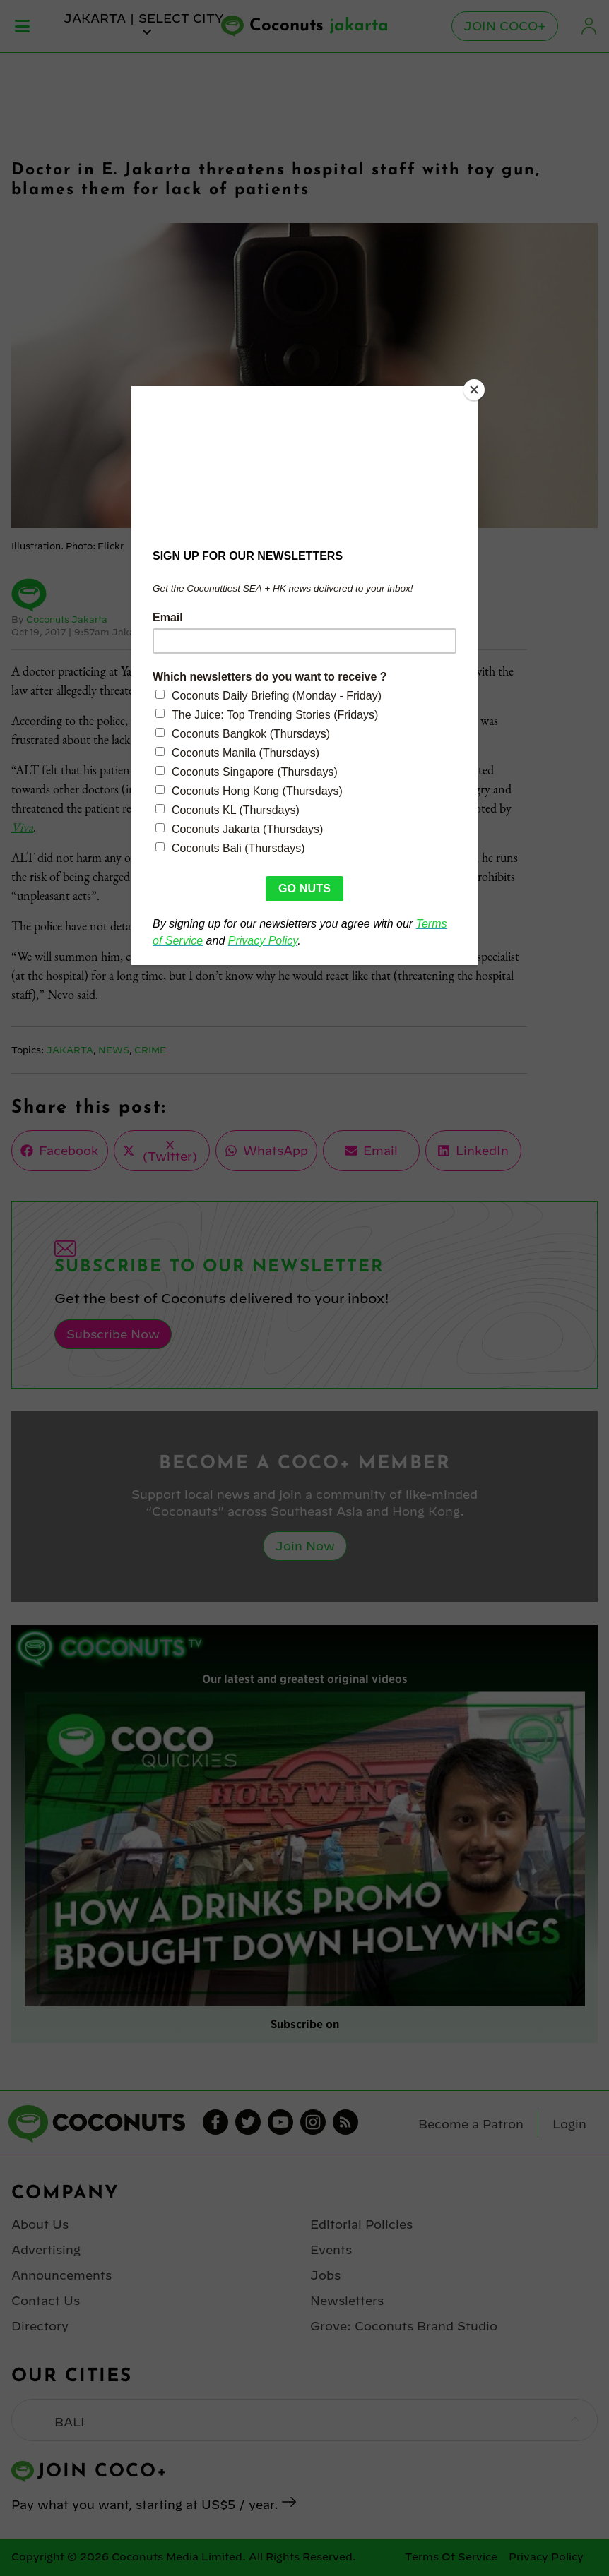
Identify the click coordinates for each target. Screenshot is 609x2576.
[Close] (474, 389)
